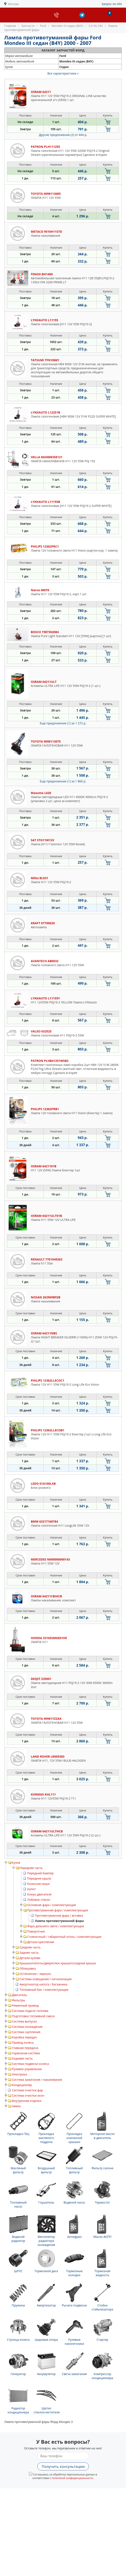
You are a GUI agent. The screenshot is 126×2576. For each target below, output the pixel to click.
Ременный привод (25, 2005)
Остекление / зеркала (35, 1974)
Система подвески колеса (30, 2064)
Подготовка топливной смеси (33, 2016)
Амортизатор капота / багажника (43, 1984)
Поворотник (36, 1931)
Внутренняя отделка (26, 2101)
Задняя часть (29, 1953)
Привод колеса (23, 2043)
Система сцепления (26, 2032)
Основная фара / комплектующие (51, 1905)
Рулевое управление (27, 2069)
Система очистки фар (27, 2090)
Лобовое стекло (38, 1900)
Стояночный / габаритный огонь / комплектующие (64, 1937)
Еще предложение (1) (63, 723)
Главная (10, 26)
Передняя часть (31, 1868)
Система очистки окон (28, 2095)
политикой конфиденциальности (72, 2478)
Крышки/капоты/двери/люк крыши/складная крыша (58, 1963)
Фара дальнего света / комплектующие (55, 1926)
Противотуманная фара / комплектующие (57, 1910)
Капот (31, 1889)
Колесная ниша (38, 1884)
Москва (13, 4)
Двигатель (19, 1995)
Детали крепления (40, 1942)
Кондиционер (22, 2085)
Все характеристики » (63, 73)
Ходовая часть (22, 2058)
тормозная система (26, 2053)
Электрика (19, 2074)
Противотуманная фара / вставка (59, 1915)
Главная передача (25, 2048)
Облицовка (28, 1968)
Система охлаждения (27, 2027)
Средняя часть (30, 1947)
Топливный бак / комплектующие (44, 1990)
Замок (16, 2106)
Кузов (16, 1863)
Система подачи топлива (30, 2011)
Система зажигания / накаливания (37, 2080)
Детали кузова (30, 1958)
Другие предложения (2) (63, 135)
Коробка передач (24, 2037)
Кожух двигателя (39, 1894)
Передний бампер (40, 1873)
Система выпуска (24, 2021)
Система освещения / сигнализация (46, 1979)
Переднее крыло (39, 1878)
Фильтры (18, 2000)
